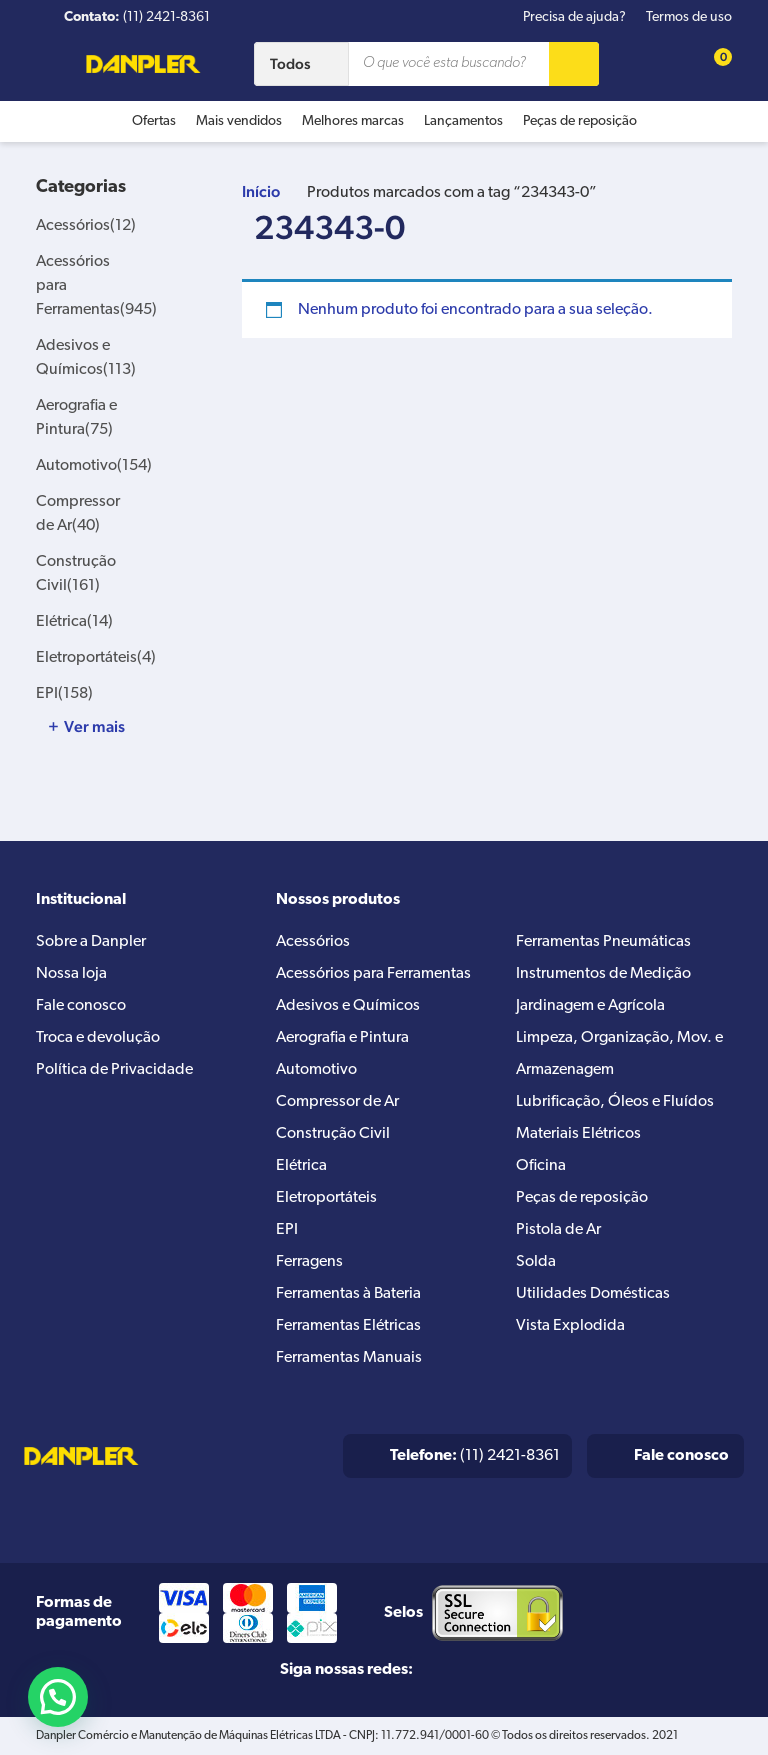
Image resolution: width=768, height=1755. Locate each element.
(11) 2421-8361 (475, 1456)
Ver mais (94, 727)
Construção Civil (333, 1134)
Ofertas (154, 121)
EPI (64, 694)
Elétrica (74, 622)
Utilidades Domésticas (593, 1294)
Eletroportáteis (96, 658)
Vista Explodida (570, 1326)
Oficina (541, 1166)
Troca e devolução (98, 1038)
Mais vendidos (239, 121)
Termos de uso (689, 17)
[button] (58, 1697)
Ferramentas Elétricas (348, 1326)
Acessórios (86, 226)
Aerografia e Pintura (342, 1038)
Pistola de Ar (558, 1230)
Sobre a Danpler (91, 942)
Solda (536, 1262)
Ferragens (309, 1262)
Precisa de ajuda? (574, 17)
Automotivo (94, 466)
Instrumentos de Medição (603, 974)
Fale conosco (81, 1006)
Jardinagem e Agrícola (590, 1006)
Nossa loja (71, 974)
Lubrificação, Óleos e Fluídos (615, 1102)
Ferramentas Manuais (349, 1358)
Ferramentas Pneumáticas (603, 942)
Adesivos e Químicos (348, 1006)
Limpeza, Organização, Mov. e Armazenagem (619, 1054)
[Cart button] (712, 63)
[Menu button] (45, 67)
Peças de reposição (580, 121)
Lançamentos (463, 121)
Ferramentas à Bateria (348, 1294)
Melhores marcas (353, 121)
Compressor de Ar (337, 1102)
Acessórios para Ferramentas (373, 974)
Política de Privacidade (114, 1070)
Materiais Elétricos (578, 1134)
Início (261, 191)
